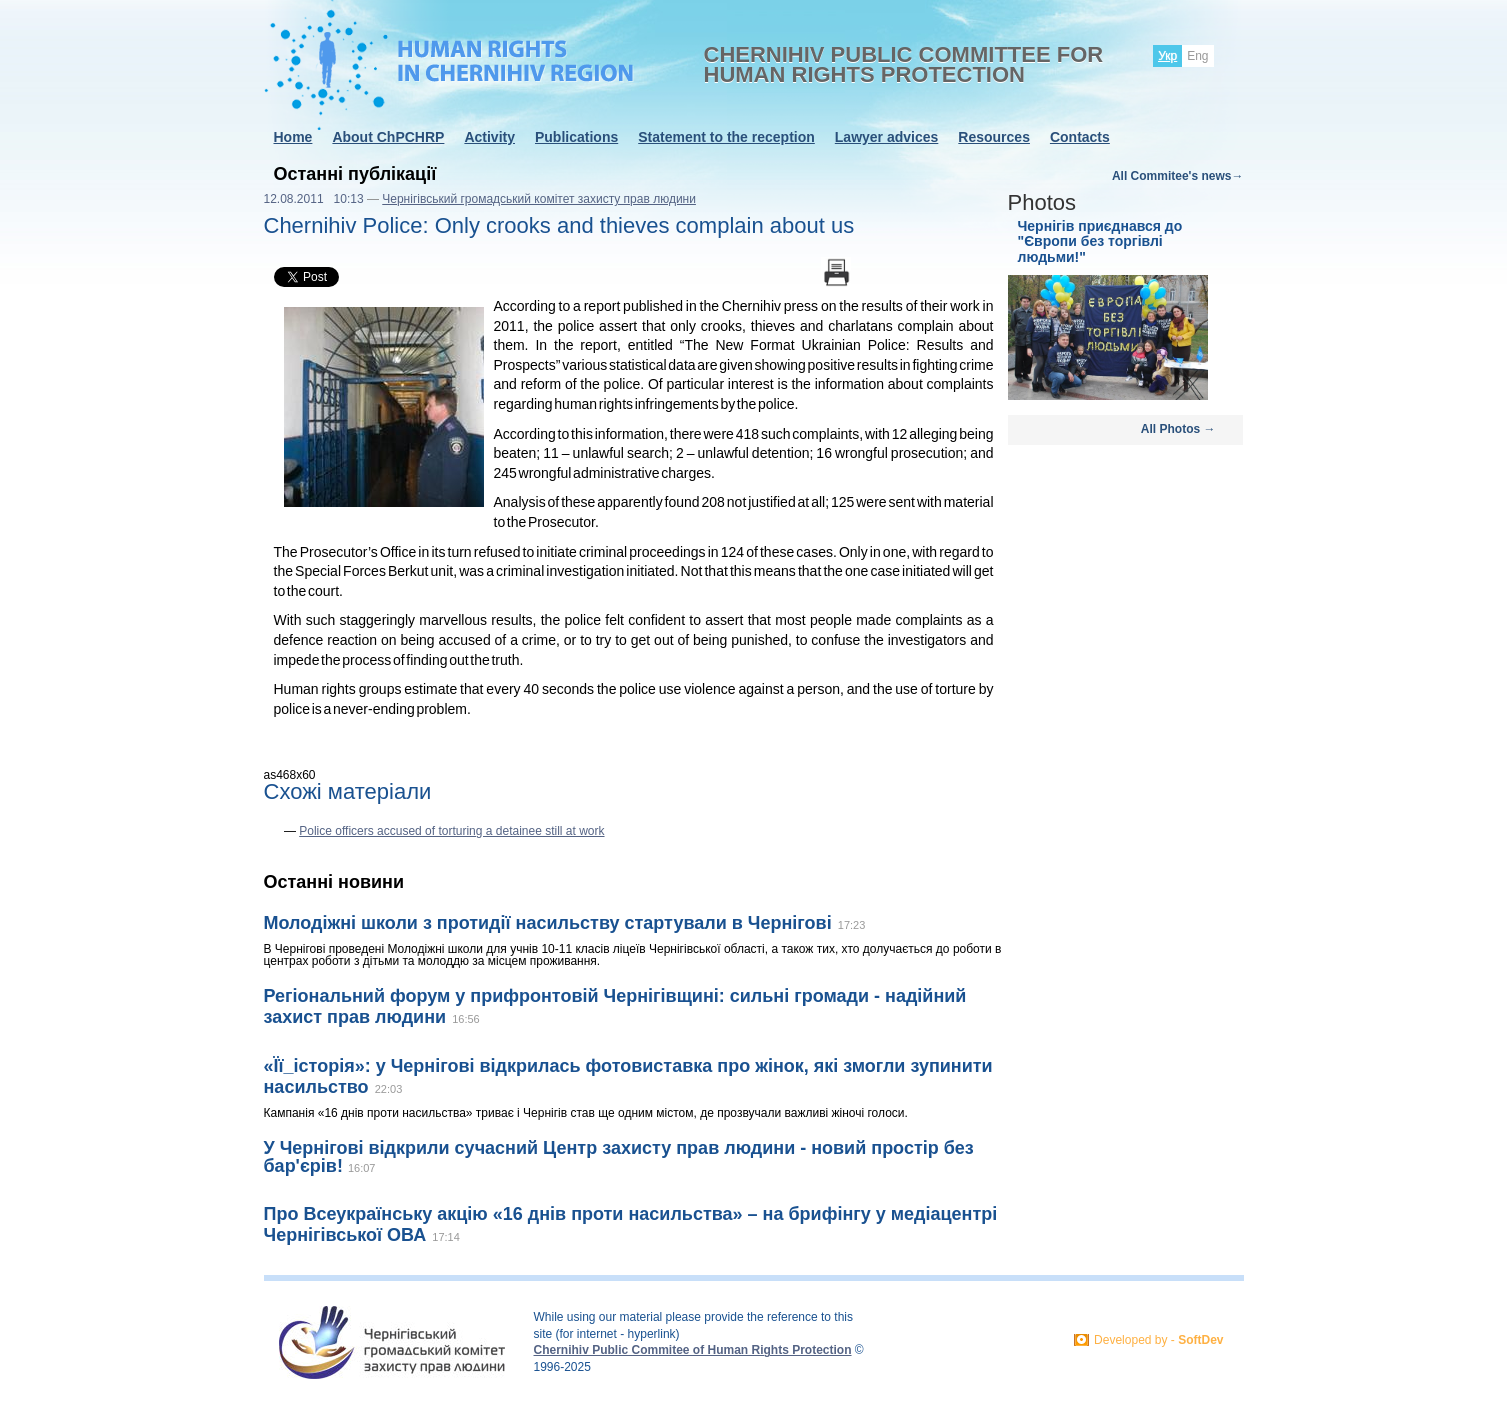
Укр (1167, 56)
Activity (489, 137)
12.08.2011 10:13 (314, 199)
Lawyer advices (887, 137)
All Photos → (1178, 429)
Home (293, 137)
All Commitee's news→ (1178, 176)
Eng (1197, 56)
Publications (576, 137)
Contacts (1080, 137)
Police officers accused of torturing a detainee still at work (451, 831)
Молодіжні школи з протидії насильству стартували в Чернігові (548, 923)
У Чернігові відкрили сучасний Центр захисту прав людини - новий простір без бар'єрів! (619, 1157)
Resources (994, 137)
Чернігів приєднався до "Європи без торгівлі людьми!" (1100, 241)
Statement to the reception (726, 137)
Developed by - (1158, 1340)
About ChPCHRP (388, 137)
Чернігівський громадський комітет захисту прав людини (539, 199)
